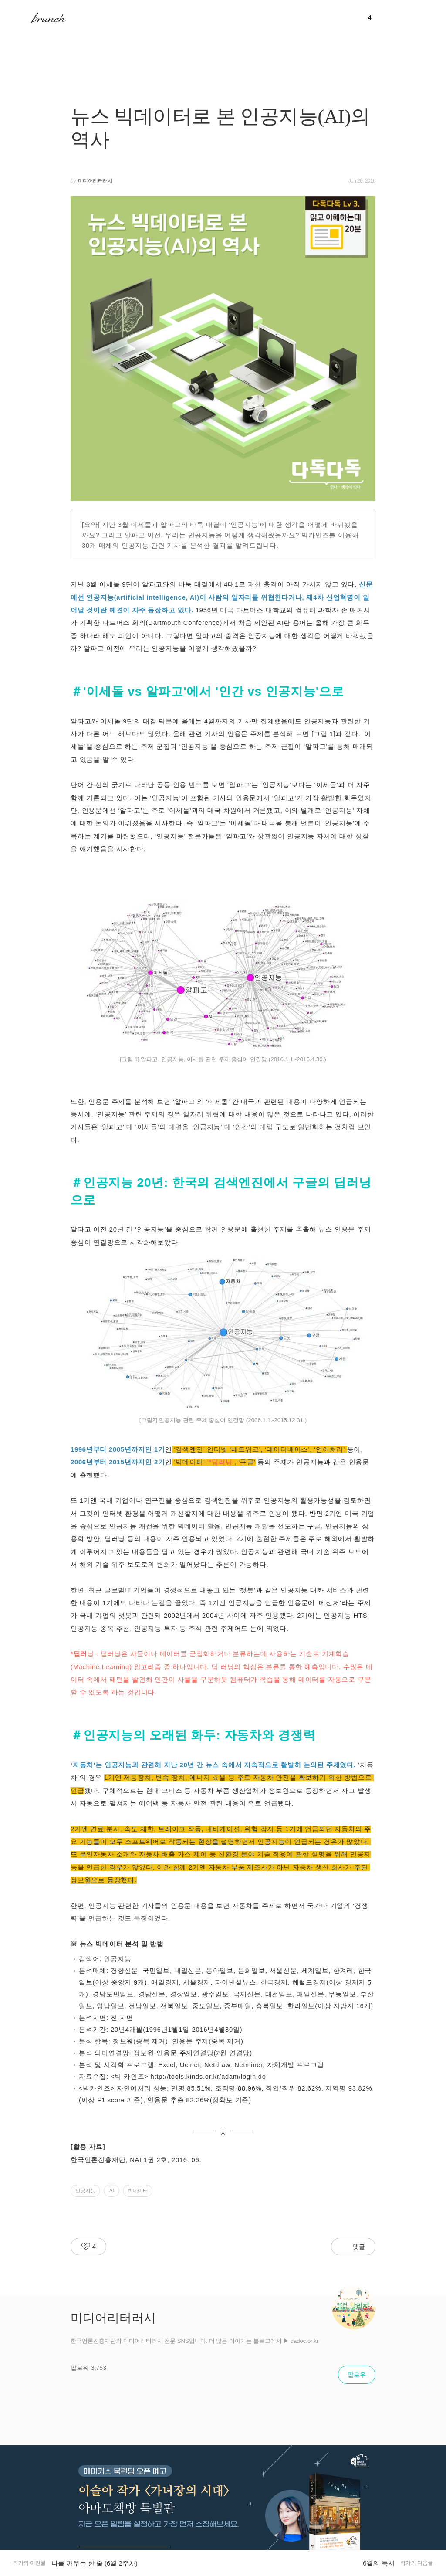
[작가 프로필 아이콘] (353, 2307)
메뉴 (19, 17)
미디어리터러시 (95, 181)
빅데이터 (138, 2191)
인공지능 (85, 2191)
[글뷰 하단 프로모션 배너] (223, 2510)
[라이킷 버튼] (88, 2246)
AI (111, 2191)
